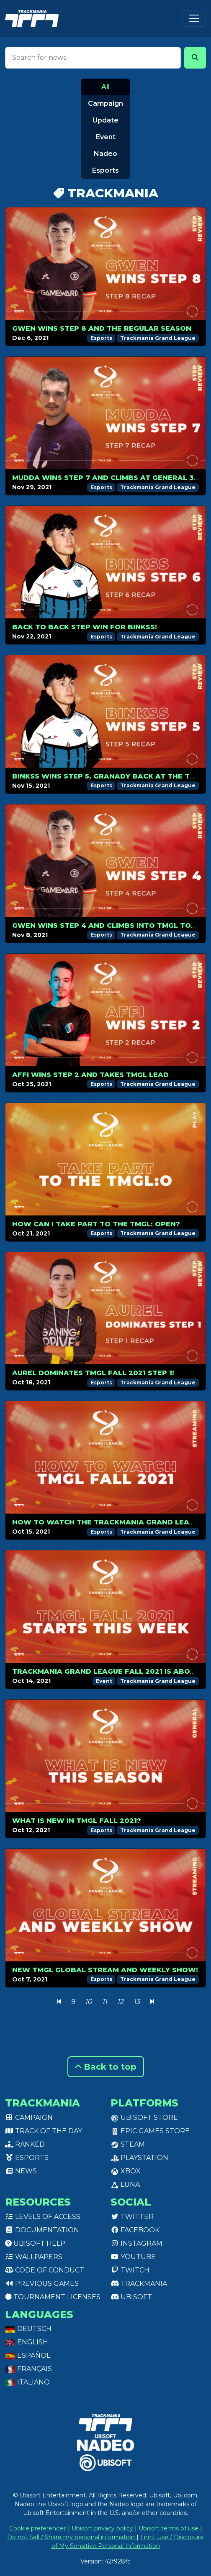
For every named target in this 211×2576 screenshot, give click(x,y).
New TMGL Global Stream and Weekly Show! (105, 1970)
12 (121, 2002)
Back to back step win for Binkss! (84, 627)
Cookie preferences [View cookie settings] (38, 2528)
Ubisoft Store (144, 2118)
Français (28, 2369)
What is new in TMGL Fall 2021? (76, 1821)
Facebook (135, 2230)
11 (105, 2002)
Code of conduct (44, 2270)
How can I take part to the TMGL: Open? (96, 1224)
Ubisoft (131, 2297)
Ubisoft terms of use (169, 2528)
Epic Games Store (150, 2131)
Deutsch (28, 2329)
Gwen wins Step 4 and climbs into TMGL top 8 (107, 925)
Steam (128, 2144)
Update (105, 120)
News (21, 2171)
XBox (126, 2171)
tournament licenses (52, 2297)
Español (27, 2355)
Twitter (132, 2217)
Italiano (27, 2382)
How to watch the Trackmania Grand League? (110, 1522)
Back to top (105, 2067)
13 (137, 2002)
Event (106, 137)
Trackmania (139, 2284)
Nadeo (105, 154)
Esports (105, 170)
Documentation (42, 2230)
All (105, 87)
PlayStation (139, 2158)
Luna (125, 2184)
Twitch (130, 2270)
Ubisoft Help (35, 2243)
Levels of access (42, 2217)
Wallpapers (33, 2257)
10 (89, 2002)
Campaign (105, 103)
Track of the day (43, 2131)
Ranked (25, 2144)
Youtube (133, 2257)
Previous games (42, 2284)
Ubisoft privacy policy (103, 2528)
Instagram (136, 2243)
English (26, 2342)
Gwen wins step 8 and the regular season (101, 328)
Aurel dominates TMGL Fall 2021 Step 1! (93, 1373)
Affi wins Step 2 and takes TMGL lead (90, 1075)
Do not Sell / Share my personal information (71, 2537)
